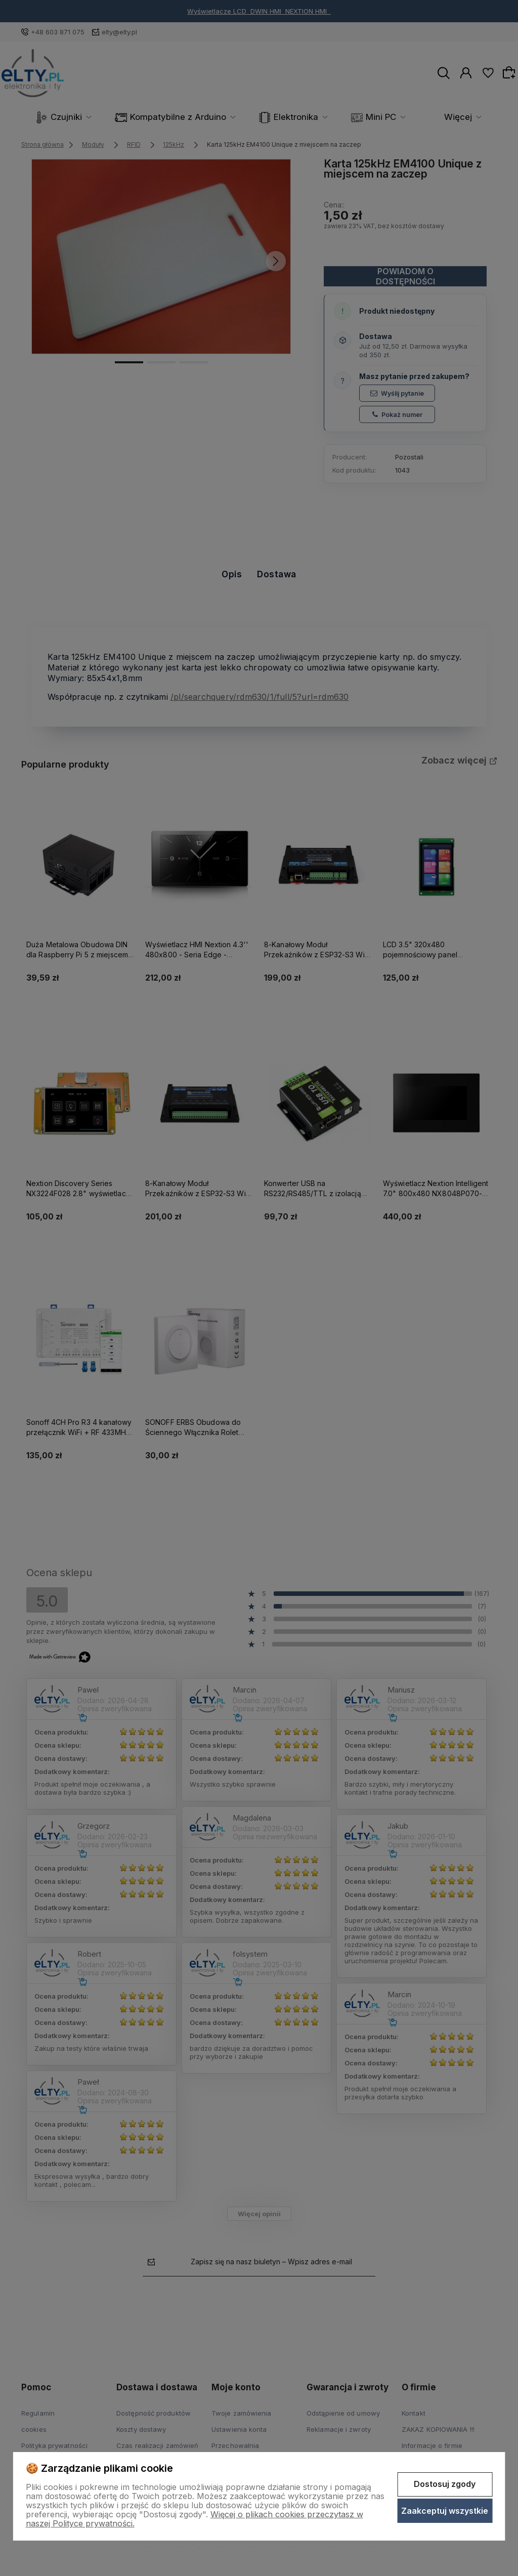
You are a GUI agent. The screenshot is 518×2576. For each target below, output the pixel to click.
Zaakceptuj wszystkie (444, 2511)
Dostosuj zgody (445, 2484)
